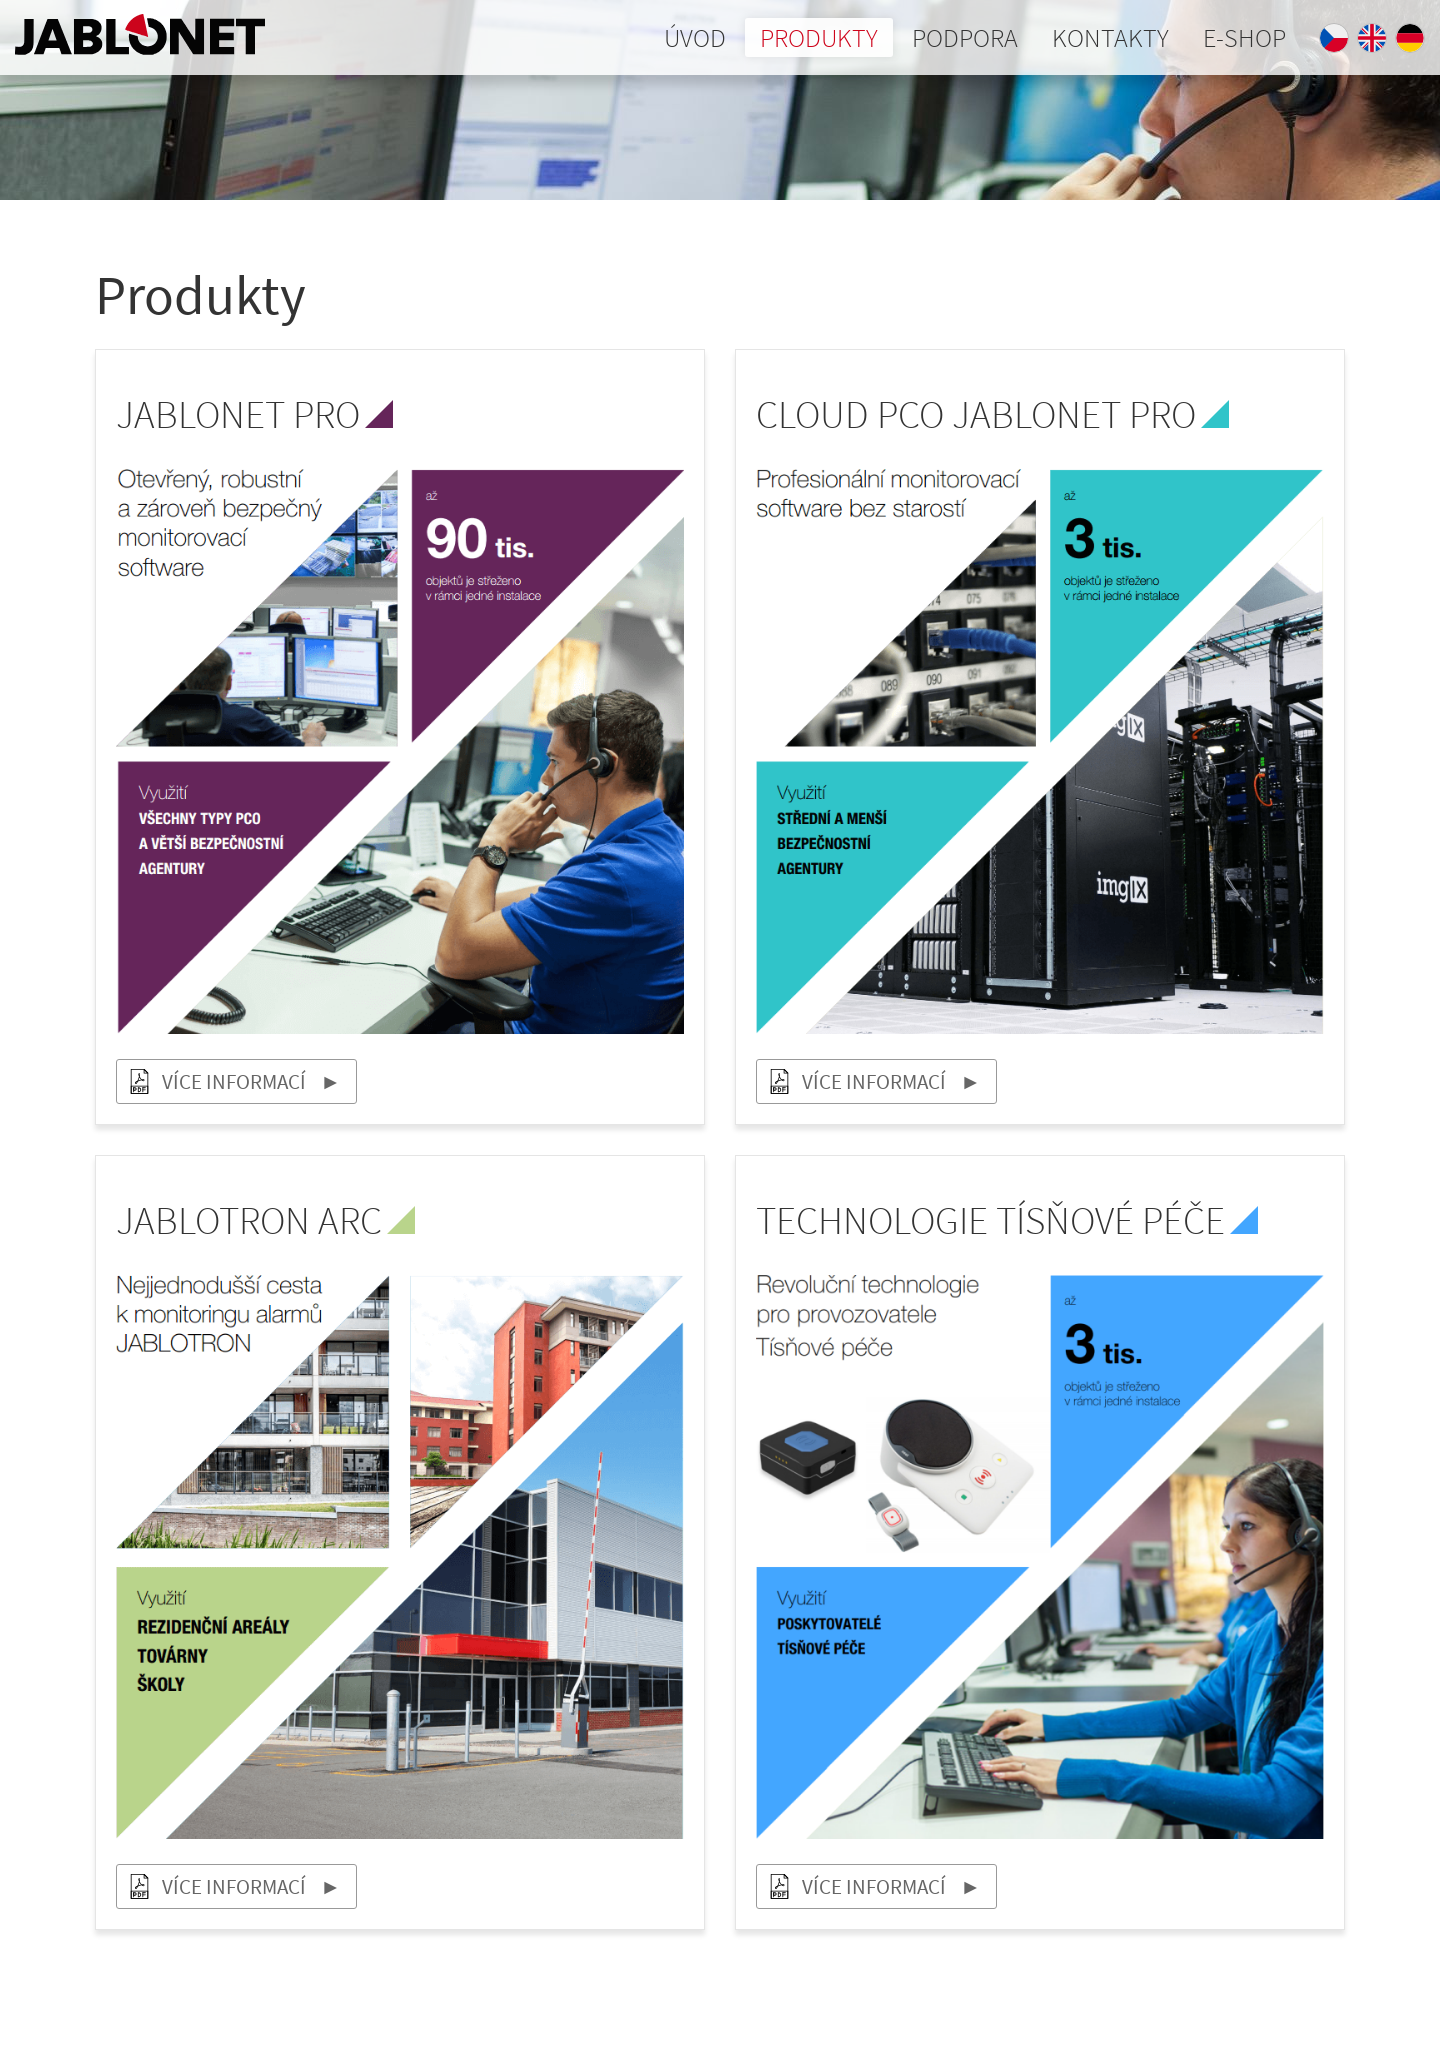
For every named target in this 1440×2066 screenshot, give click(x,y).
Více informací (234, 1081)
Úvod (695, 37)
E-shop (1244, 37)
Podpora (965, 37)
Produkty (819, 37)
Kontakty (1110, 37)
